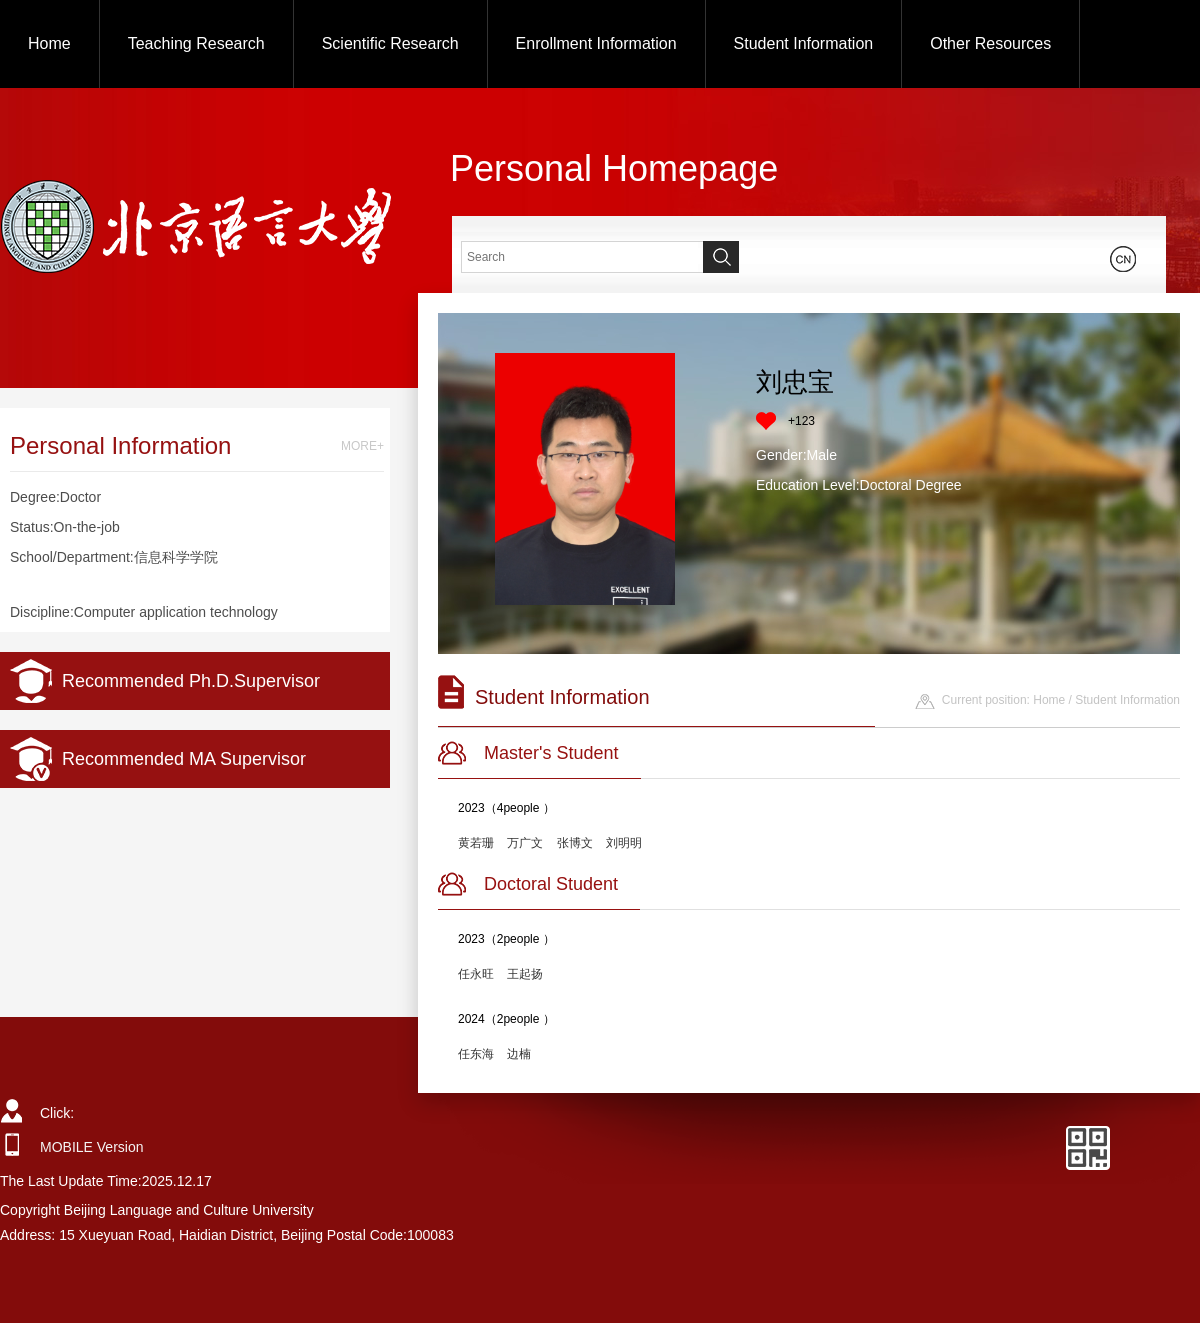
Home (49, 43)
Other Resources (990, 43)
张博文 (575, 843)
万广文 (525, 843)
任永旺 (476, 974)
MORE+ (362, 446)
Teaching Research (196, 43)
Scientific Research (390, 43)
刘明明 (624, 843)
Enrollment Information (596, 43)
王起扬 (525, 974)
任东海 (476, 1054)
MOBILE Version (92, 1147)
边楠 (519, 1054)
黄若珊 (476, 843)
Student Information (804, 43)
